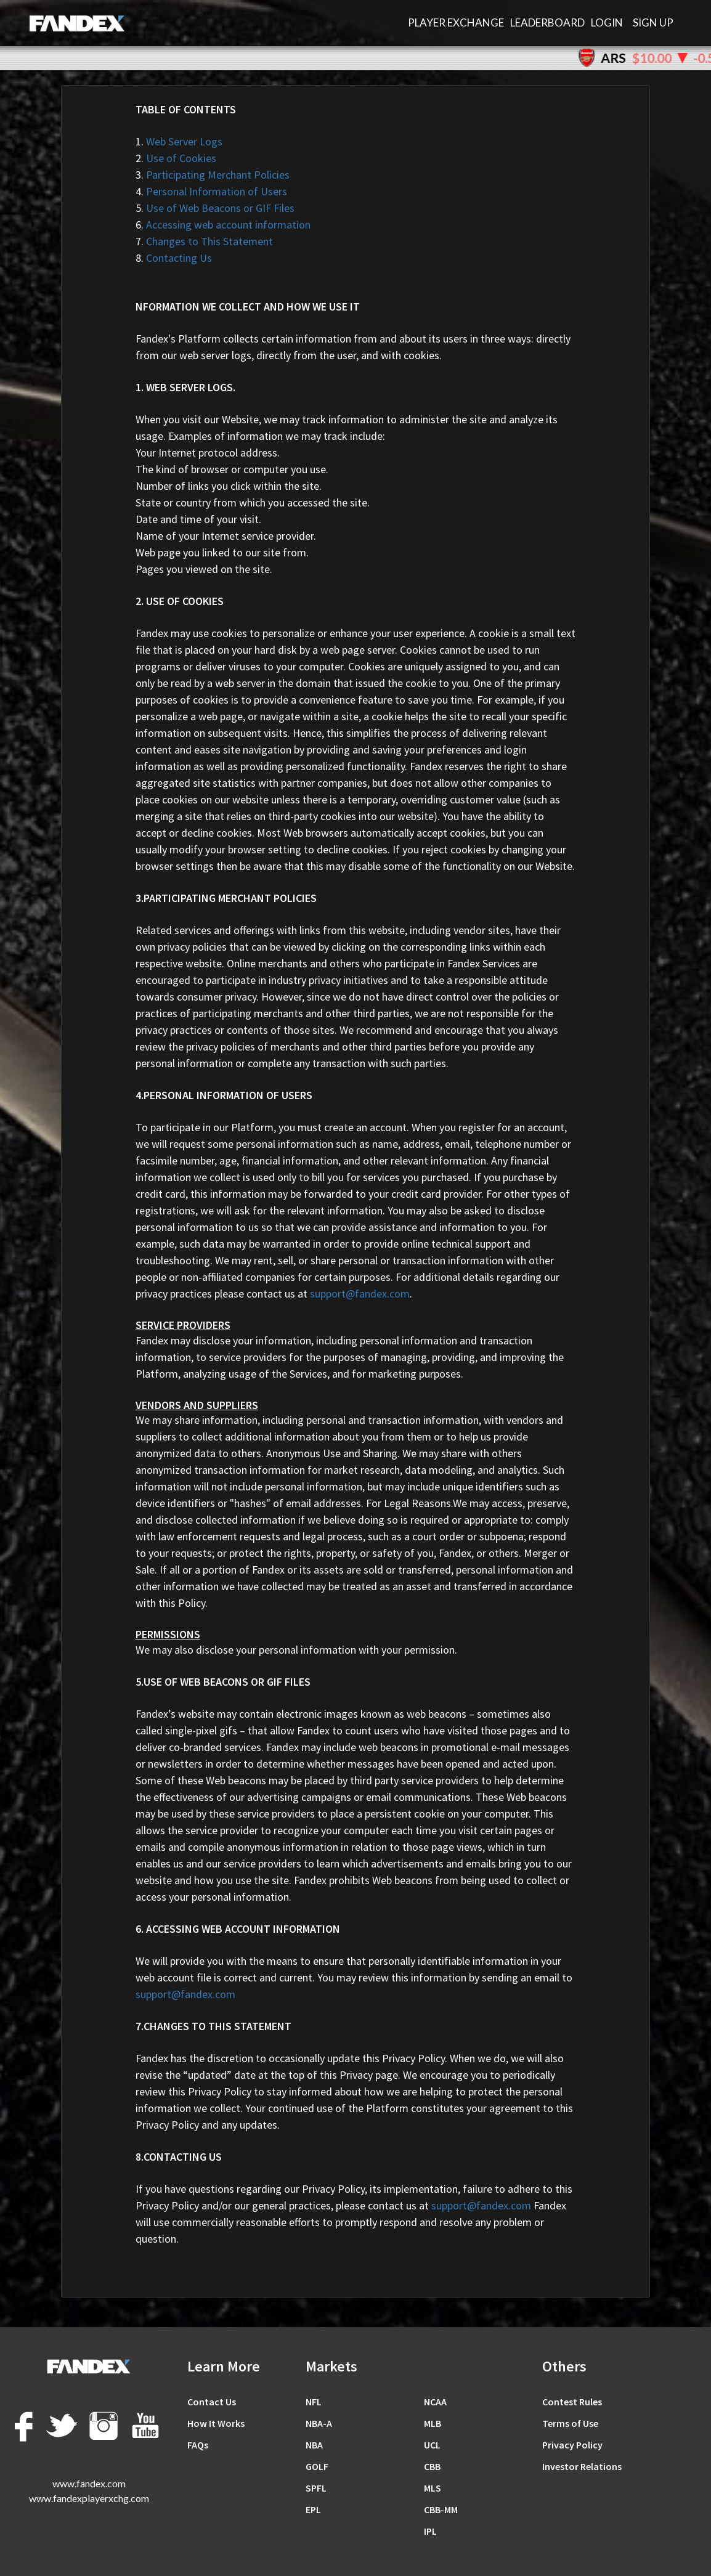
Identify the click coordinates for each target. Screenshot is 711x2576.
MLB (432, 2423)
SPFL (316, 2488)
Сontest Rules (572, 2401)
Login (607, 22)
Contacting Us (174, 258)
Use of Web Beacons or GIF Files (215, 208)
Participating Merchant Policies (213, 175)
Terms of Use (570, 2423)
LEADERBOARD (547, 22)
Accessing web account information (223, 224)
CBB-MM (441, 2509)
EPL (313, 2509)
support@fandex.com (360, 1293)
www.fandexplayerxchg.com (89, 2498)
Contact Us (211, 2401)
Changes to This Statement (204, 241)
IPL (430, 2531)
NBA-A (319, 2423)
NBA (314, 2445)
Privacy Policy (572, 2445)
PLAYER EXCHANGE (456, 22)
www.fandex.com (89, 2483)
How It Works (216, 2423)
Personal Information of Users (211, 191)
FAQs (197, 2445)
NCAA (435, 2401)
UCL (432, 2445)
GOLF (317, 2466)
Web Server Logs (179, 141)
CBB (432, 2466)
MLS (432, 2488)
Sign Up (653, 22)
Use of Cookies (176, 158)
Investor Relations (582, 2466)
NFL (314, 2401)
